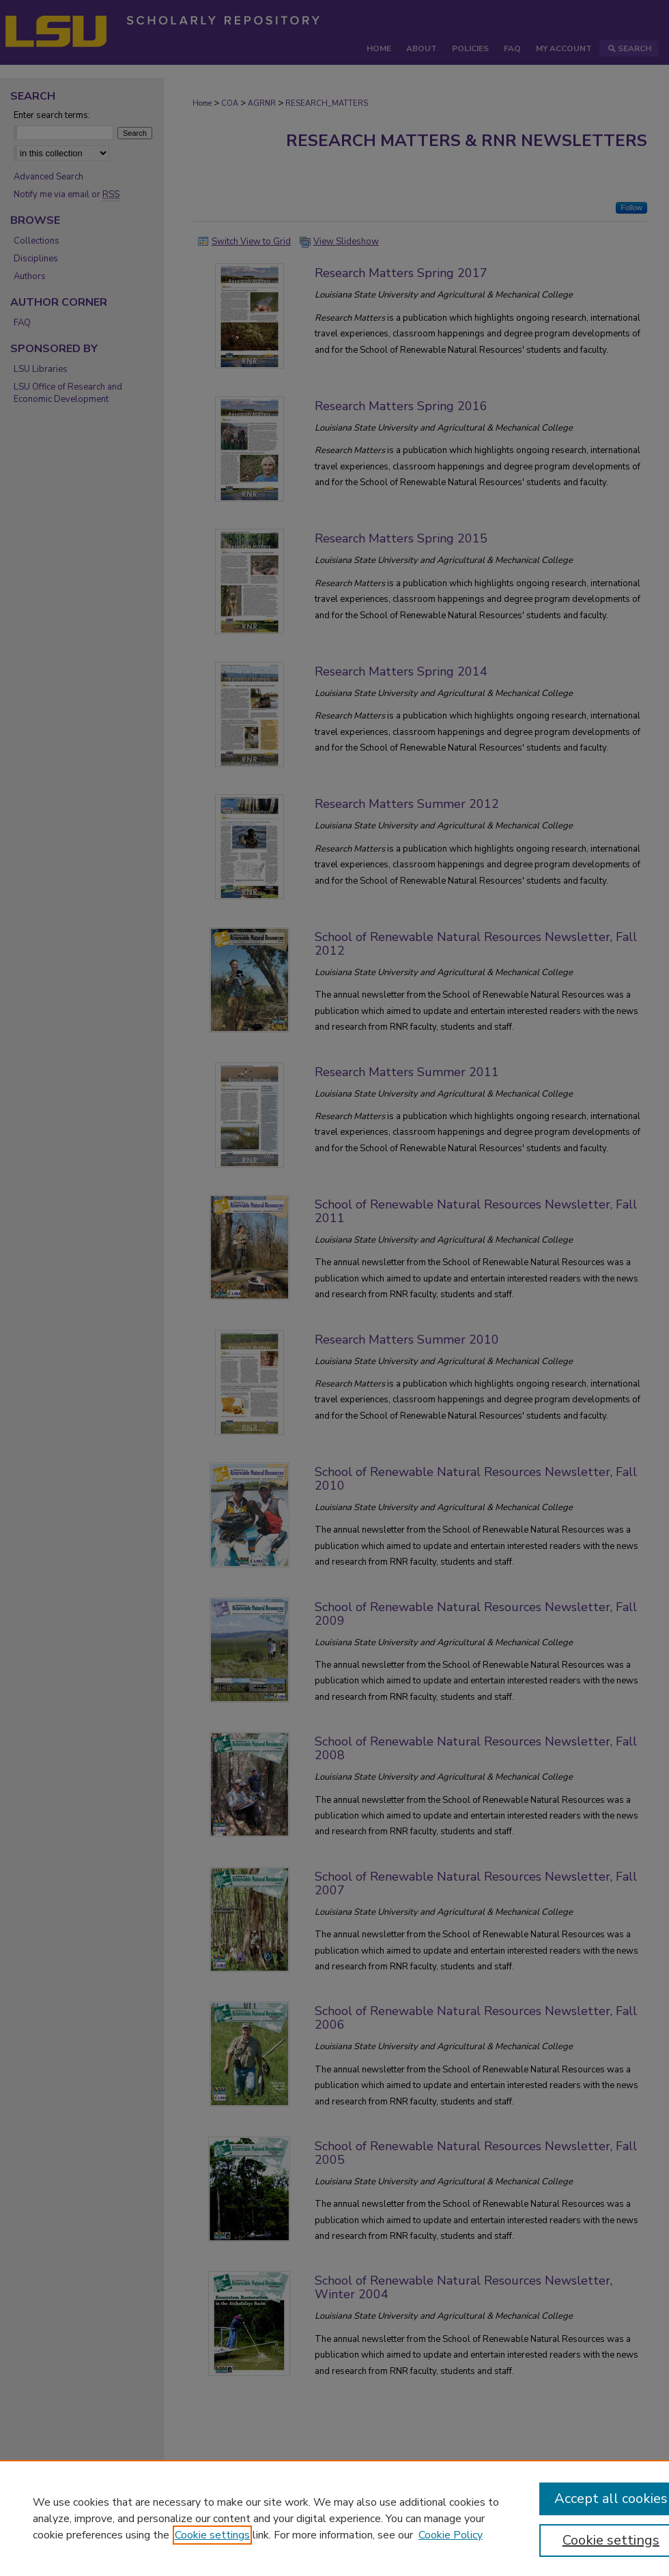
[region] (334, 2518)
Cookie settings (212, 2535)
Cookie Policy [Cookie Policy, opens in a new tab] (450, 2535)
